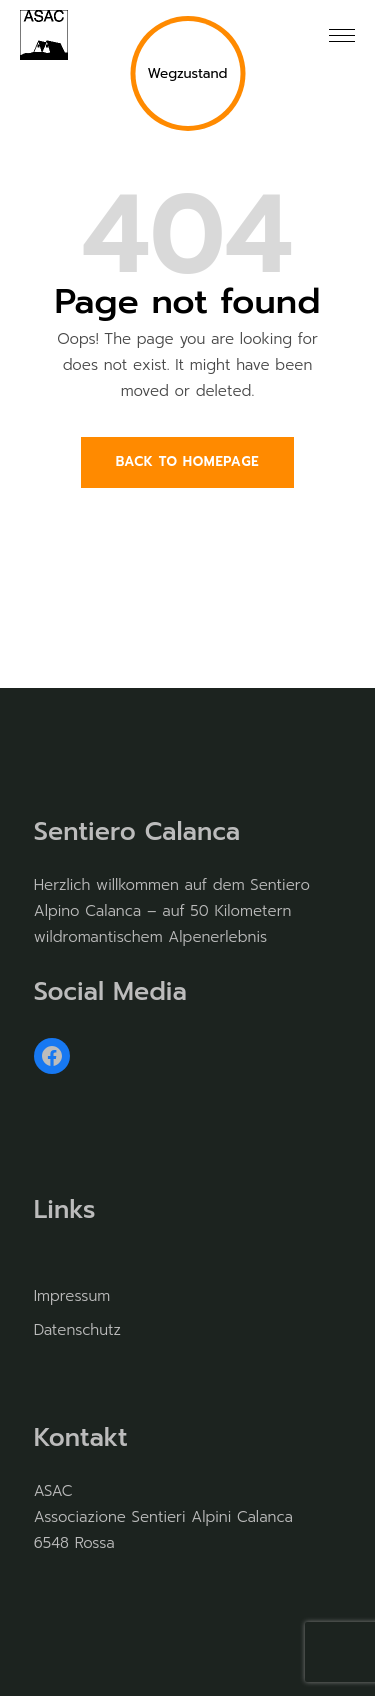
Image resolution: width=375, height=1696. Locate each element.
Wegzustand (187, 73)
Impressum (72, 1296)
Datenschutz (77, 1330)
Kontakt (81, 1438)
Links (65, 1210)
